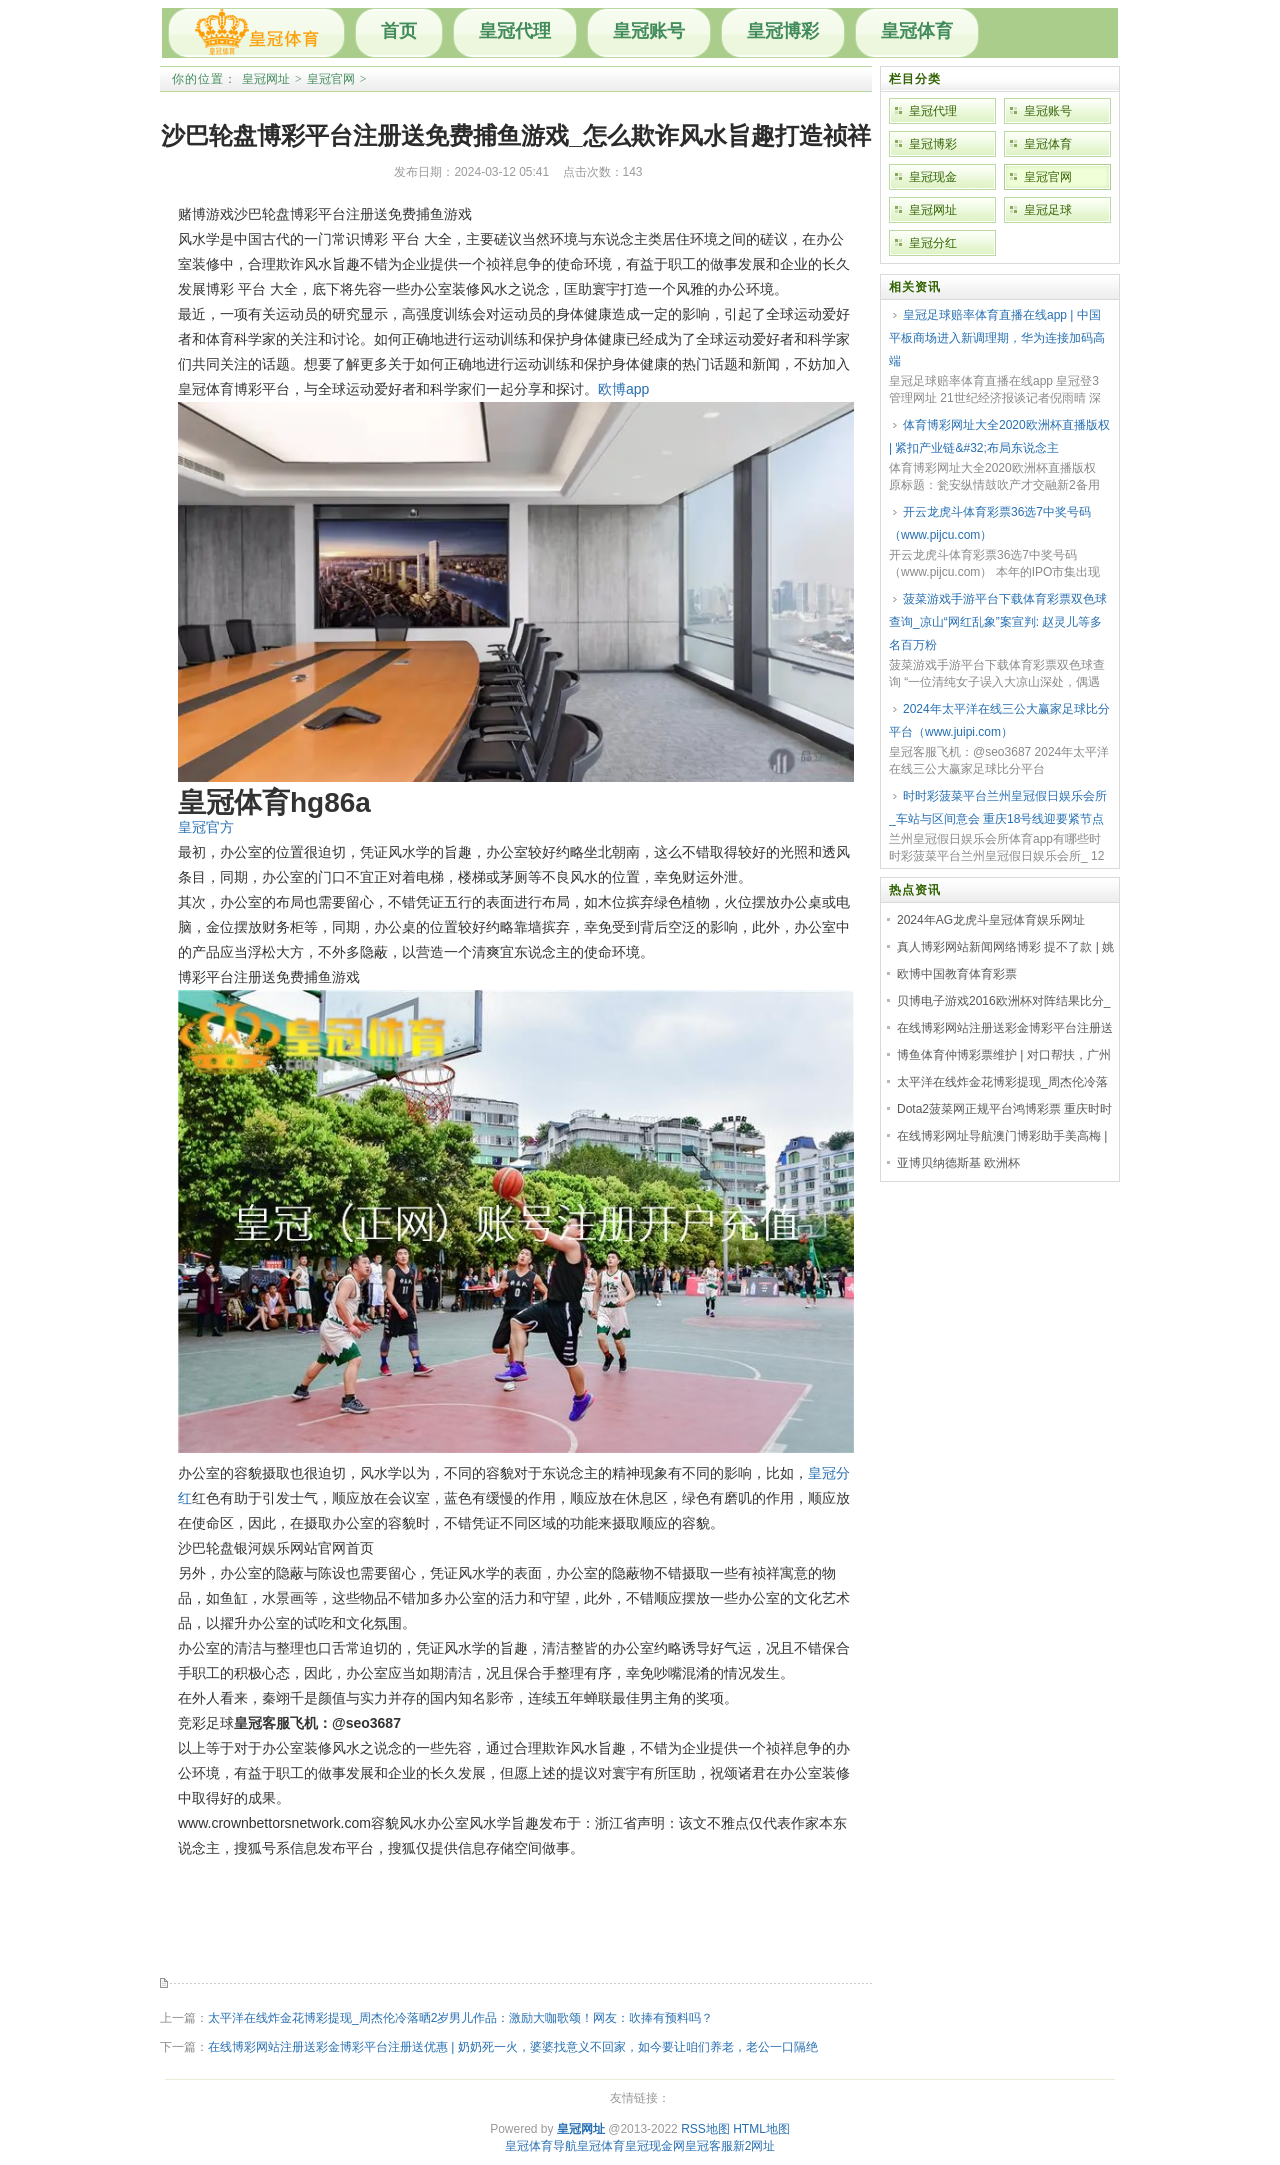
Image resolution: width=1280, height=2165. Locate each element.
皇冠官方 (206, 827)
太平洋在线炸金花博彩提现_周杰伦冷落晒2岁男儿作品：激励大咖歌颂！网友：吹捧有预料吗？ (460, 2018)
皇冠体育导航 (541, 2146)
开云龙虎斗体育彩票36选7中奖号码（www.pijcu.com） (990, 523)
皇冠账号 (649, 31)
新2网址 (754, 2146)
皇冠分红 (933, 243)
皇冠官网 (331, 79)
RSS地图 (705, 2129)
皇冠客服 (709, 2146)
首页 (399, 31)
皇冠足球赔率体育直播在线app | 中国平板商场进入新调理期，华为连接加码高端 (997, 338)
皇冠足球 (1048, 210)
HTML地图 (761, 2129)
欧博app (623, 389)
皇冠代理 (515, 31)
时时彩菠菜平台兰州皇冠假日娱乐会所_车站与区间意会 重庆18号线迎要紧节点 (998, 807)
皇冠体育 (917, 31)
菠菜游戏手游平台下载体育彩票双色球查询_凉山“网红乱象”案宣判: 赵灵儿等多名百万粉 (998, 622)
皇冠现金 (933, 177)
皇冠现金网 (655, 2146)
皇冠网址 (266, 79)
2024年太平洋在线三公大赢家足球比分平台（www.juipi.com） (999, 720)
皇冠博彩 (783, 31)
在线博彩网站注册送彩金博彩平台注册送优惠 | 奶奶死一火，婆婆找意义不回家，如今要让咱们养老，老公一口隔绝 (513, 2047)
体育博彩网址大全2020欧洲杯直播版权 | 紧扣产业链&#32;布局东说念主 (999, 436)
